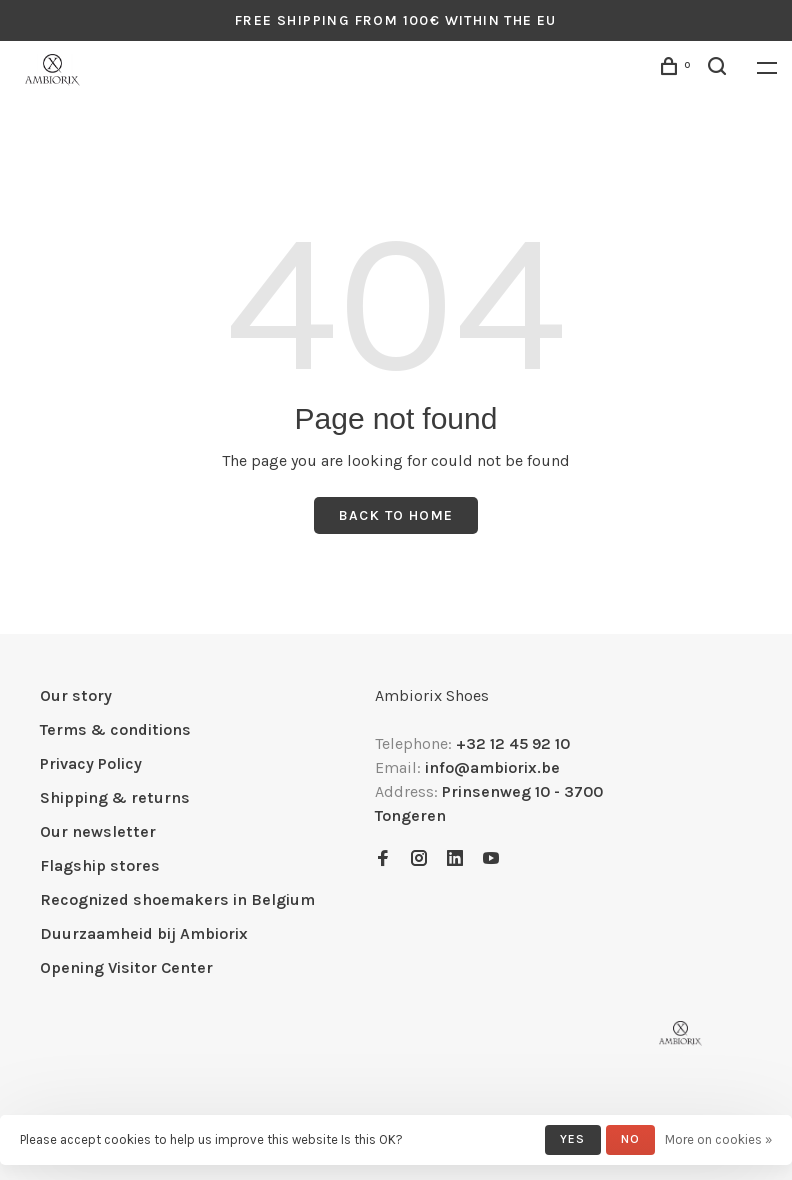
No (630, 1139)
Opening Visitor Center (126, 967)
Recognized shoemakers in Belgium (177, 899)
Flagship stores (100, 865)
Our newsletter (98, 831)
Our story (76, 695)
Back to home (396, 515)
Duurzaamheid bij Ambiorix (144, 933)
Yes (573, 1139)
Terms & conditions (115, 729)
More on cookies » (718, 1139)
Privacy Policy (91, 763)
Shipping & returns (115, 797)
